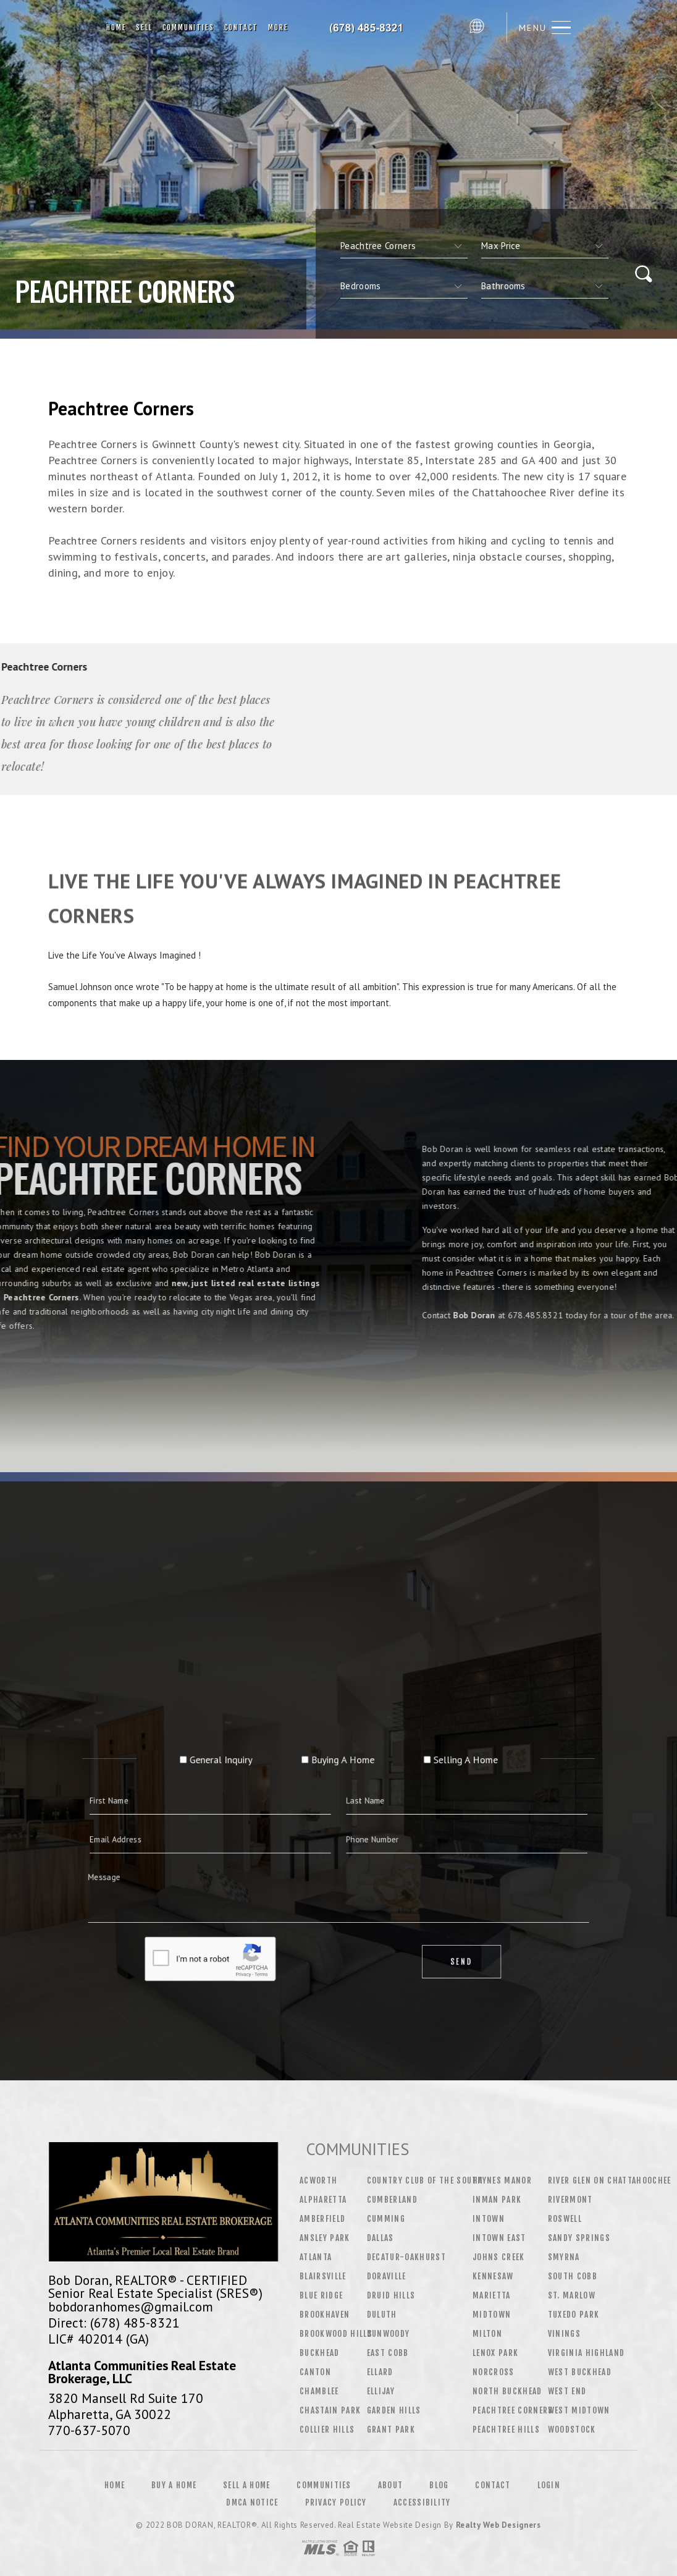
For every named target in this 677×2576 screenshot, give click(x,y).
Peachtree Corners (513, 2410)
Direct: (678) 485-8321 (114, 2322)
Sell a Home (246, 2485)
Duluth (382, 2315)
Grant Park (391, 2429)
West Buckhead (580, 2372)
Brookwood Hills (336, 2334)
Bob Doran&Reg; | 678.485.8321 (378, 28)
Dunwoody (388, 2334)
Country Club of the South (425, 2180)
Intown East (499, 2238)
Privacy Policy (336, 2502)
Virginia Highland (586, 2353)
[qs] (544, 246)
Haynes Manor (502, 2180)
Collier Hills (327, 2429)
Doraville (386, 2276)
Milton (487, 2334)
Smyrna (564, 2257)
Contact (241, 27)
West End (567, 2391)
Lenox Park (495, 2353)
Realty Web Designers (498, 2525)
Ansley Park (325, 2238)
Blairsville (323, 2276)
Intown (489, 2219)
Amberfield (322, 2219)
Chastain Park (330, 2410)
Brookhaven (325, 2315)
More (278, 27)
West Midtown (579, 2410)
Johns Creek (499, 2257)
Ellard (380, 2372)
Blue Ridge (321, 2295)
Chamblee (319, 2391)
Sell (144, 27)
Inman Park (497, 2200)
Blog (438, 2485)
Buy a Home (173, 2485)
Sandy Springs (579, 2238)
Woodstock (572, 2429)
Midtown (492, 2315)
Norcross (494, 2372)
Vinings (564, 2334)
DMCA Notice (252, 2502)
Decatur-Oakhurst (406, 2257)
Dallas (380, 2238)
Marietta (492, 2295)
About (390, 2485)
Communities (188, 27)
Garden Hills (394, 2410)
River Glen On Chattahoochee (609, 2180)
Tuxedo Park (574, 2315)
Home (116, 27)
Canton (315, 2372)
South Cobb (572, 2276)
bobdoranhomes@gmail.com (130, 2306)
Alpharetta (323, 2200)
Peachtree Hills (506, 2429)
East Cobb (388, 2353)
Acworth (318, 2180)
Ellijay (381, 2391)
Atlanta (316, 2257)
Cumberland (392, 2200)
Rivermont (570, 2200)
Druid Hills (391, 2295)
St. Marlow (571, 2295)
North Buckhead (507, 2391)
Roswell (565, 2219)
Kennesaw (493, 2276)
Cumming (386, 2219)
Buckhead (320, 2353)
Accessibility (422, 2502)
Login (549, 2485)
